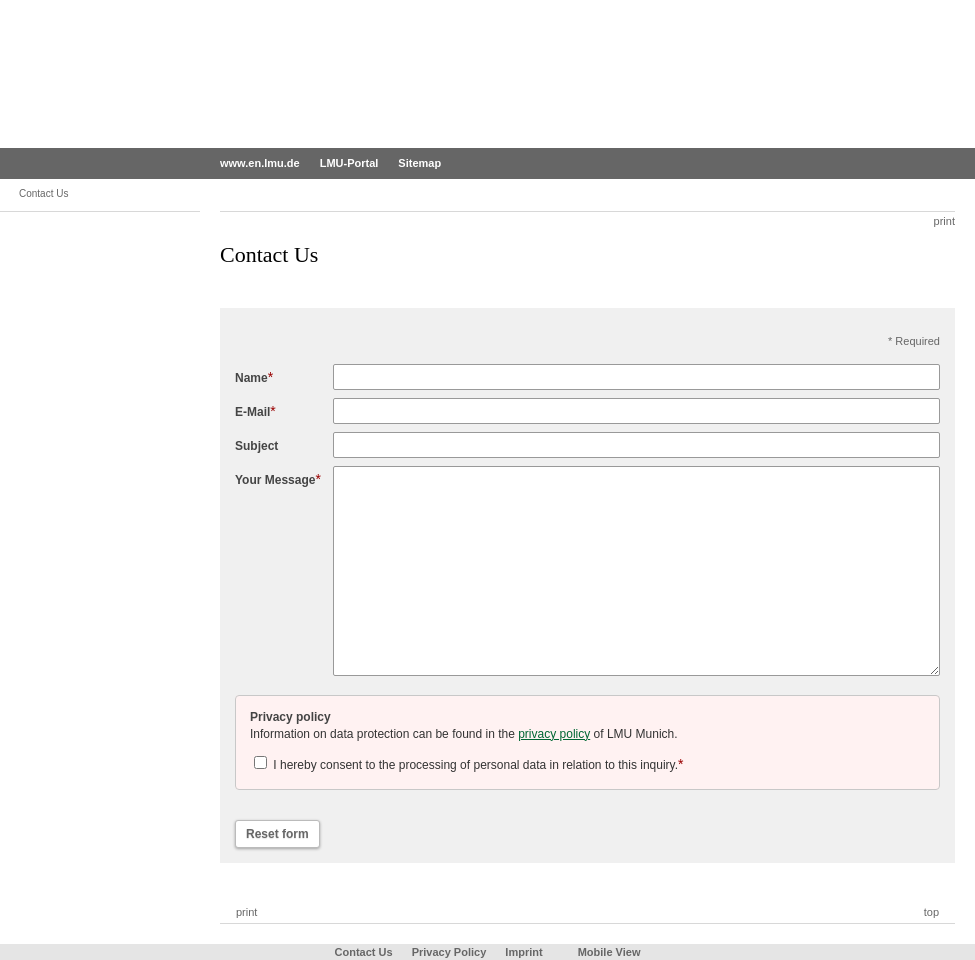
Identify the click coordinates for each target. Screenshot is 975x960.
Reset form (277, 834)
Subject (256, 446)
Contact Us (364, 952)
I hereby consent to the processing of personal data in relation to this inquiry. (468, 765)
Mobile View (609, 952)
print (944, 221)
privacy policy (554, 734)
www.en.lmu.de (260, 163)
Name (251, 378)
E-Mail (252, 412)
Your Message (275, 480)
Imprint (523, 952)
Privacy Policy (449, 952)
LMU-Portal (349, 163)
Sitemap (419, 163)
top (931, 912)
